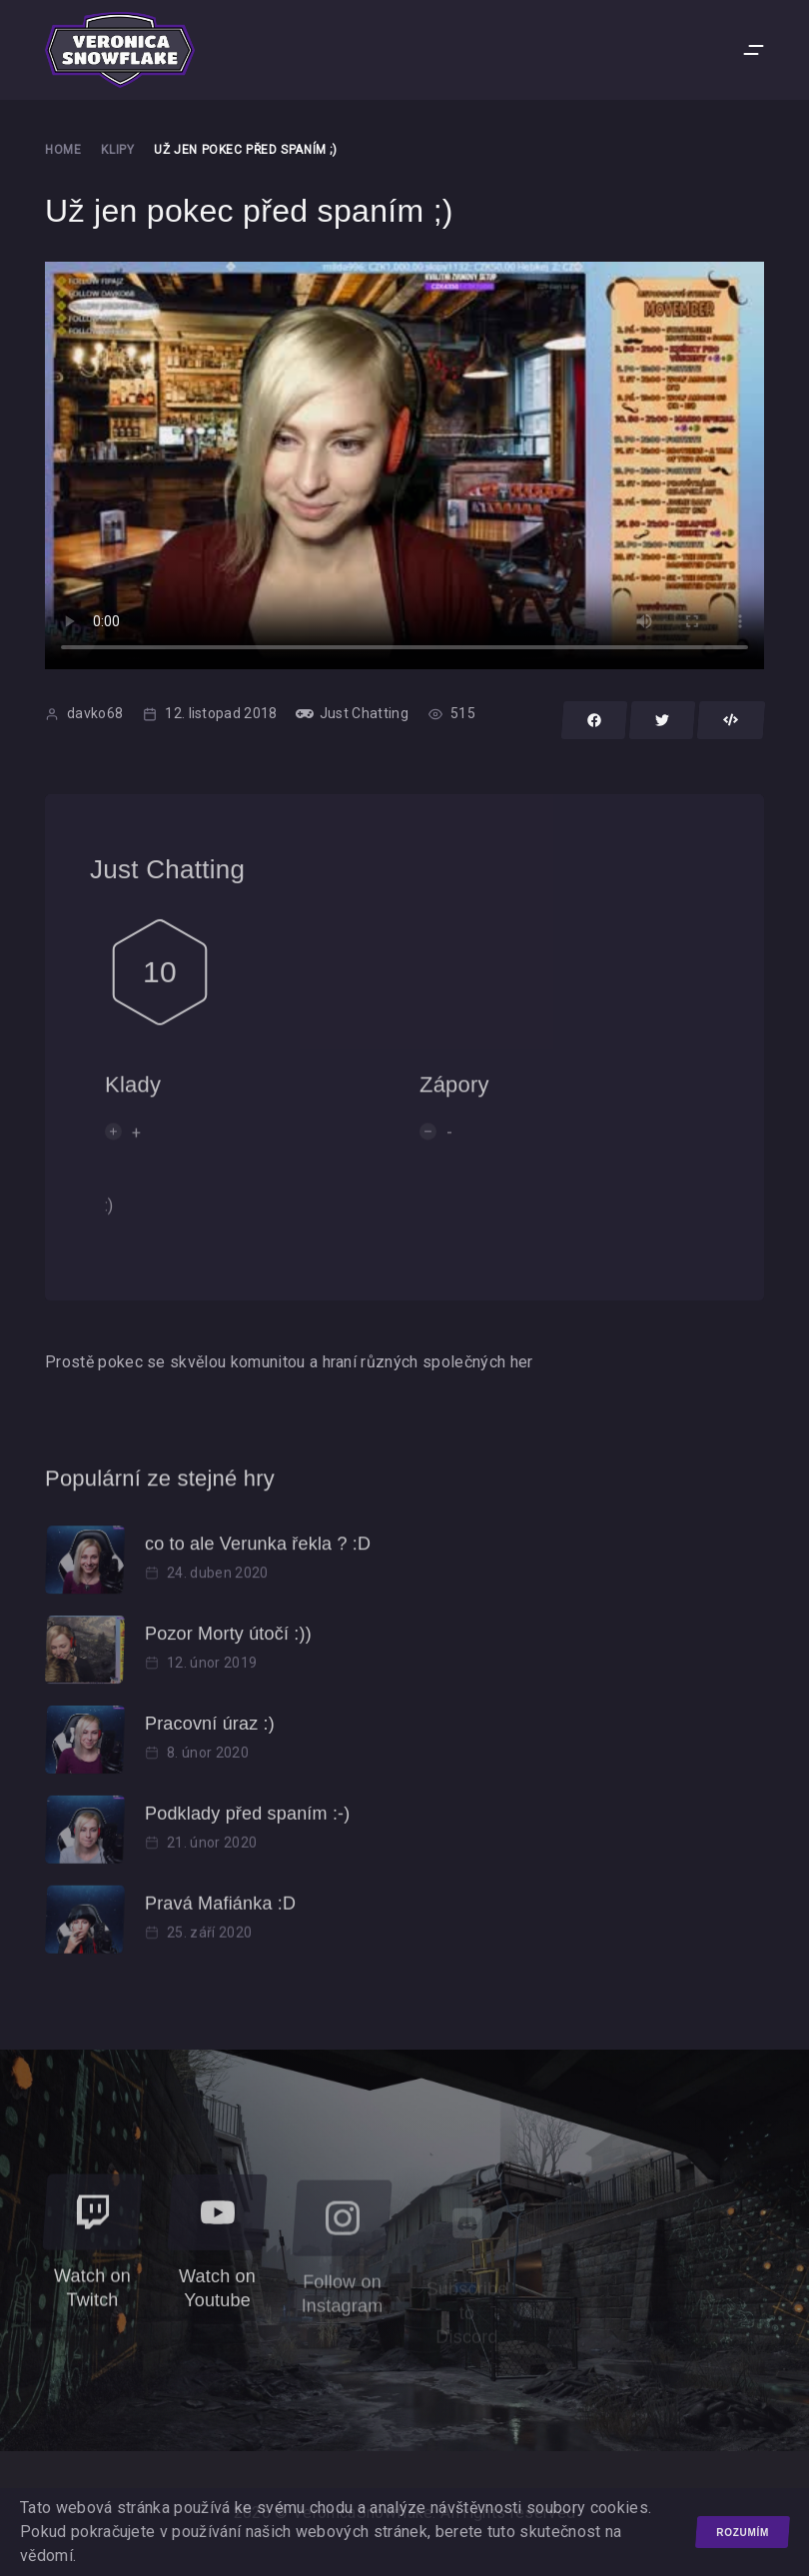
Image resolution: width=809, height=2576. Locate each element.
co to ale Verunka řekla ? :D (258, 1557)
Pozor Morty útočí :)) (228, 1647)
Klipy (117, 150)
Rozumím (742, 2532)
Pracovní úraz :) (210, 1737)
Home (63, 150)
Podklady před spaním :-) (247, 1827)
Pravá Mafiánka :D (220, 1917)
